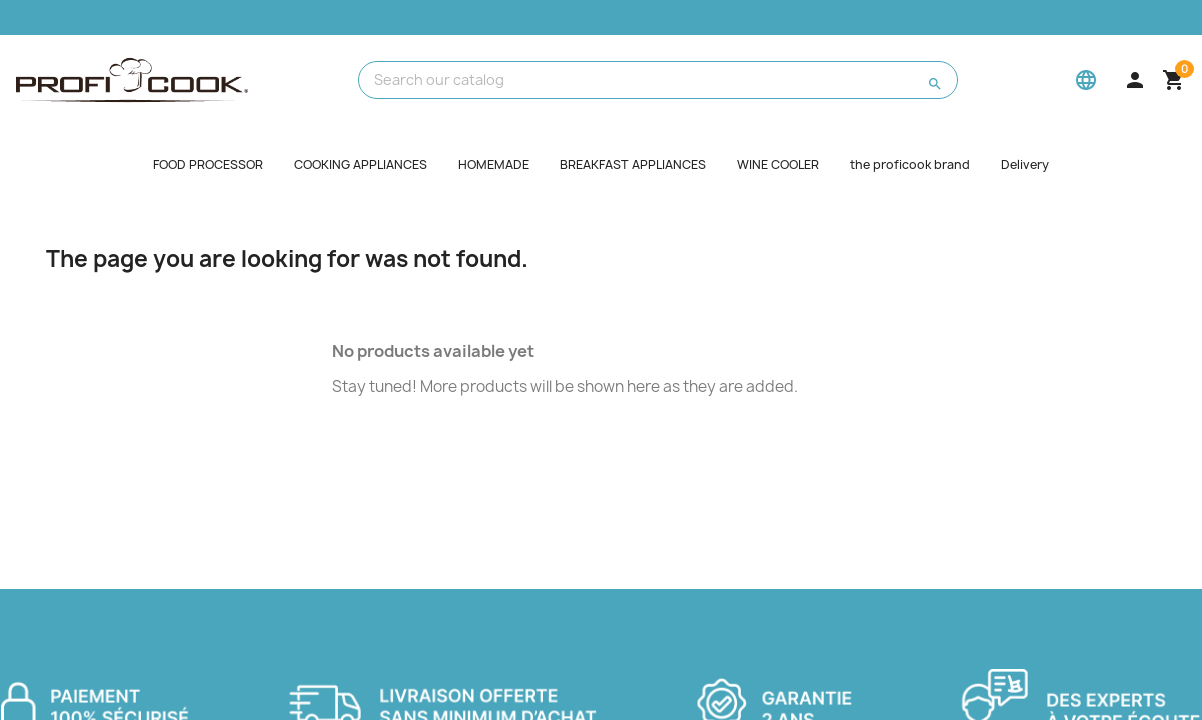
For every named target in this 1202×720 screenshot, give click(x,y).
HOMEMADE (493, 164)
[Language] (1086, 80)
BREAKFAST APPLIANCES (633, 164)
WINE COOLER (778, 164)
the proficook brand (910, 164)
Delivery (1025, 164)
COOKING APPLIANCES (360, 164)
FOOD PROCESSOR (208, 164)
